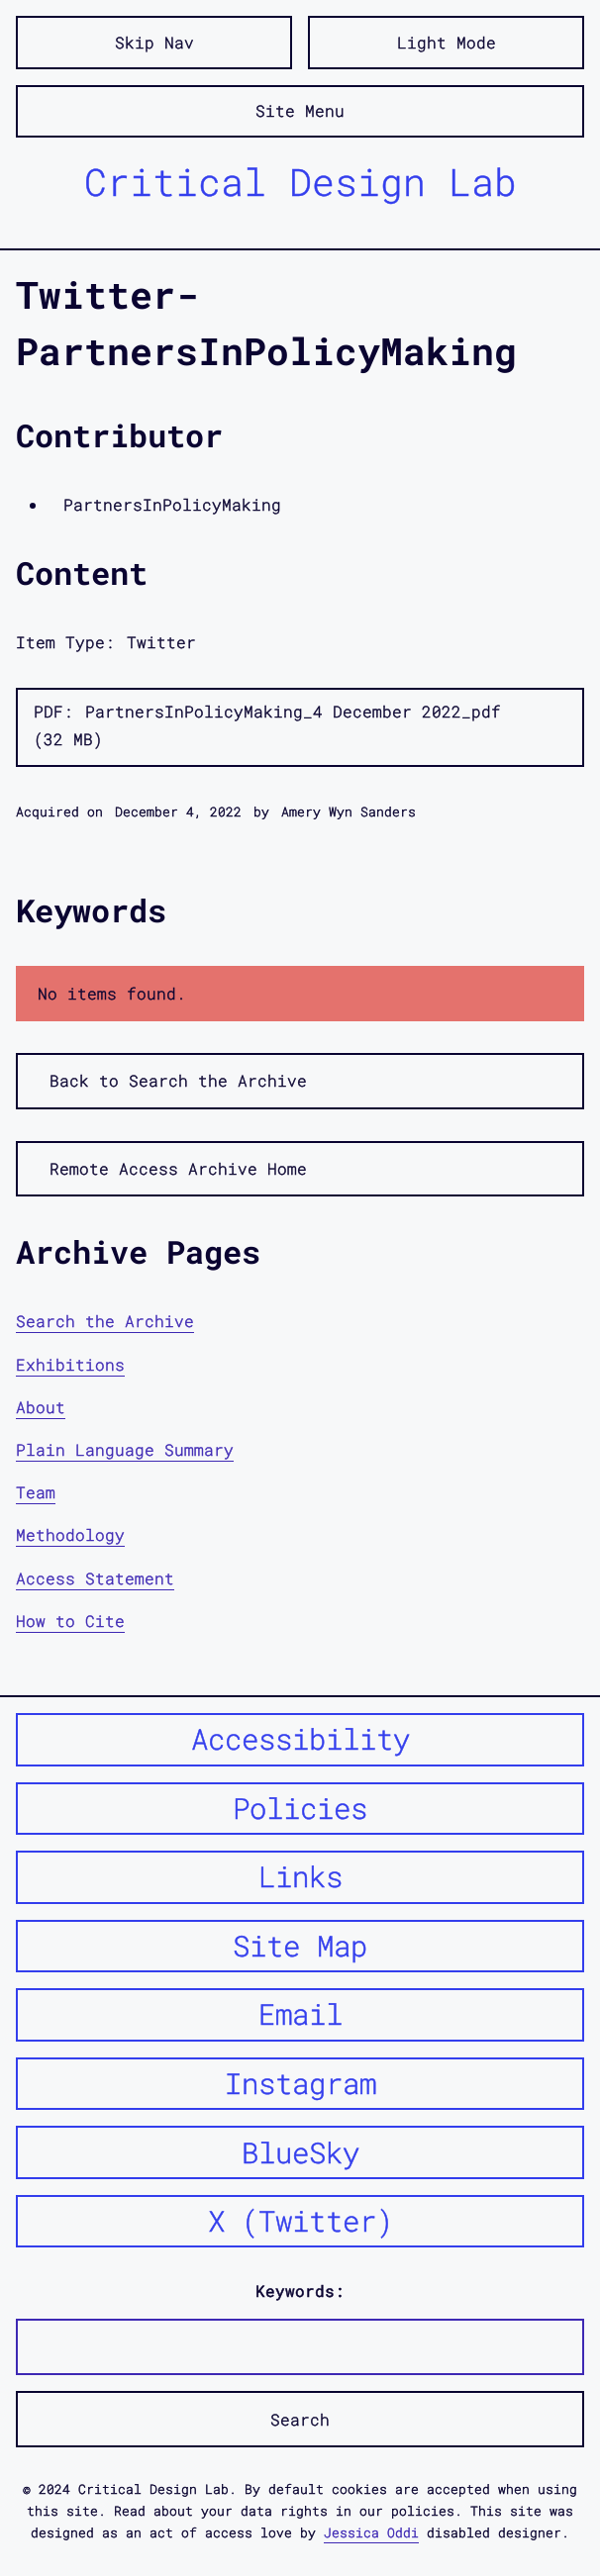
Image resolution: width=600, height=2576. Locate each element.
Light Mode (446, 42)
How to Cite (70, 1620)
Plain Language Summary (125, 1449)
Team (35, 1491)
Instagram (300, 2083)
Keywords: (300, 2290)
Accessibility (300, 1739)
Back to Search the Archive (178, 1080)
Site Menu (300, 110)
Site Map (300, 1945)
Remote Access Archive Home (178, 1168)
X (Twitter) (300, 2221)
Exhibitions (70, 1364)
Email (300, 2014)
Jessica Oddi (371, 2532)
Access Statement (95, 1578)
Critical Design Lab (300, 181)
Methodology (70, 1534)
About (40, 1406)
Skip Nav (154, 42)
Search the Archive (105, 1320)
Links (300, 1876)
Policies (300, 1808)
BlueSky (300, 2152)
